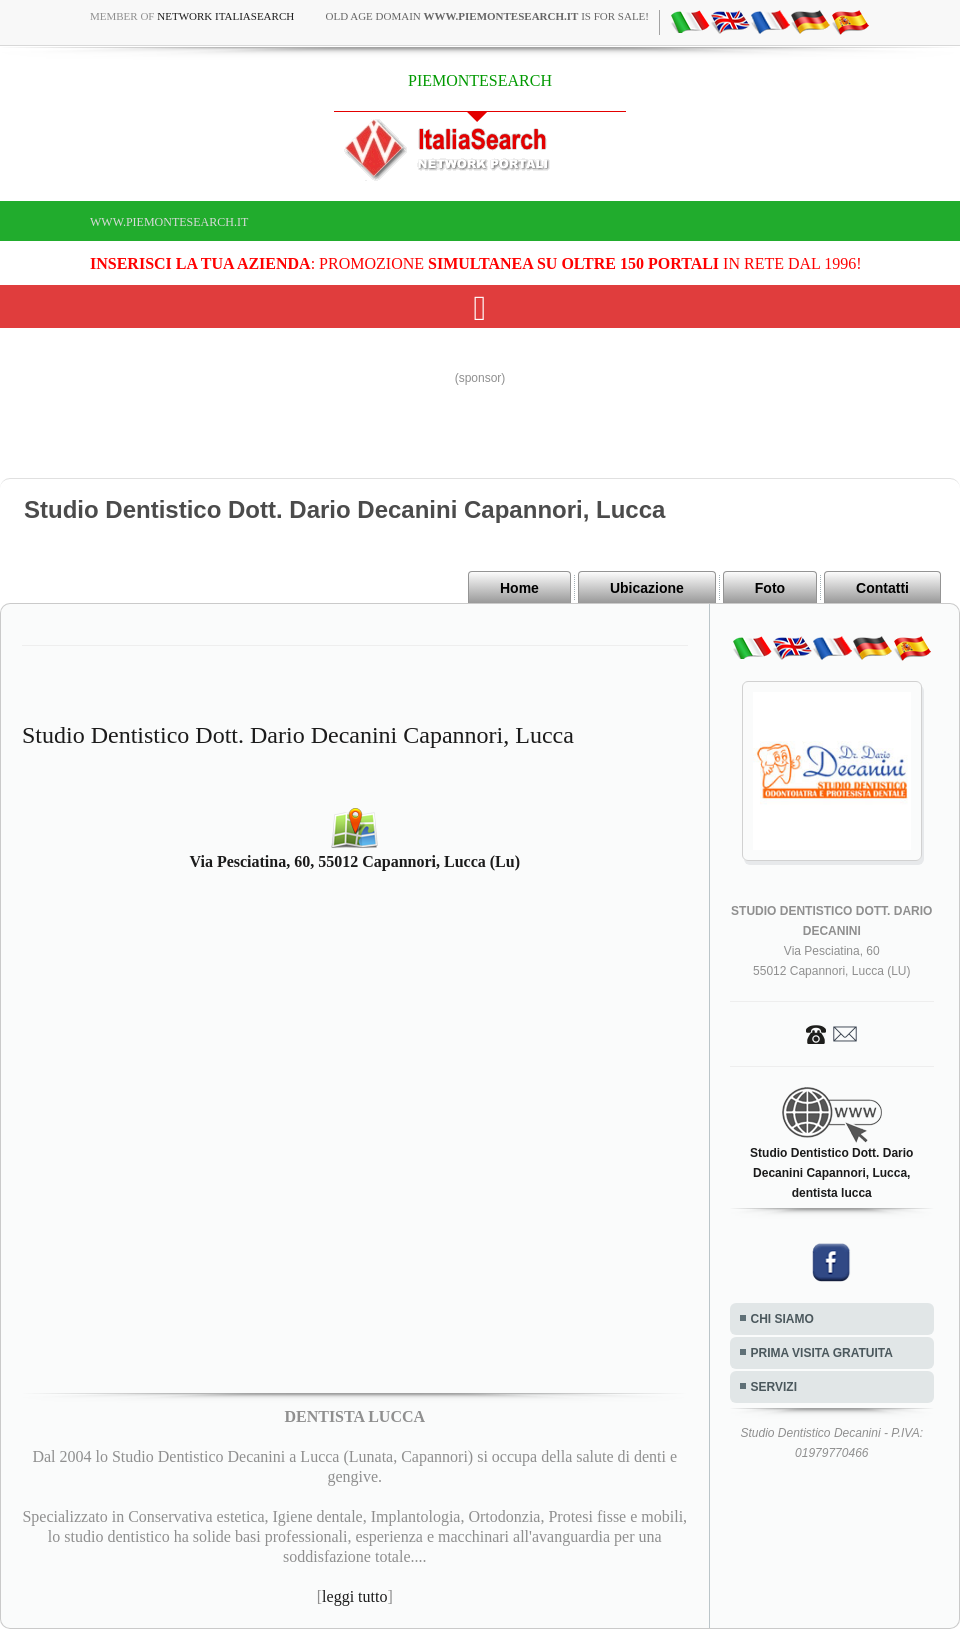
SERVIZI (774, 1387)
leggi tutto (354, 1596)
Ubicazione (647, 588)
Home (519, 588)
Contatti (882, 588)
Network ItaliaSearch (225, 16)
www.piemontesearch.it (169, 222)
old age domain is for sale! (487, 16)
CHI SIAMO (782, 1319)
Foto (770, 588)
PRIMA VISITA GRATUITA (822, 1353)
